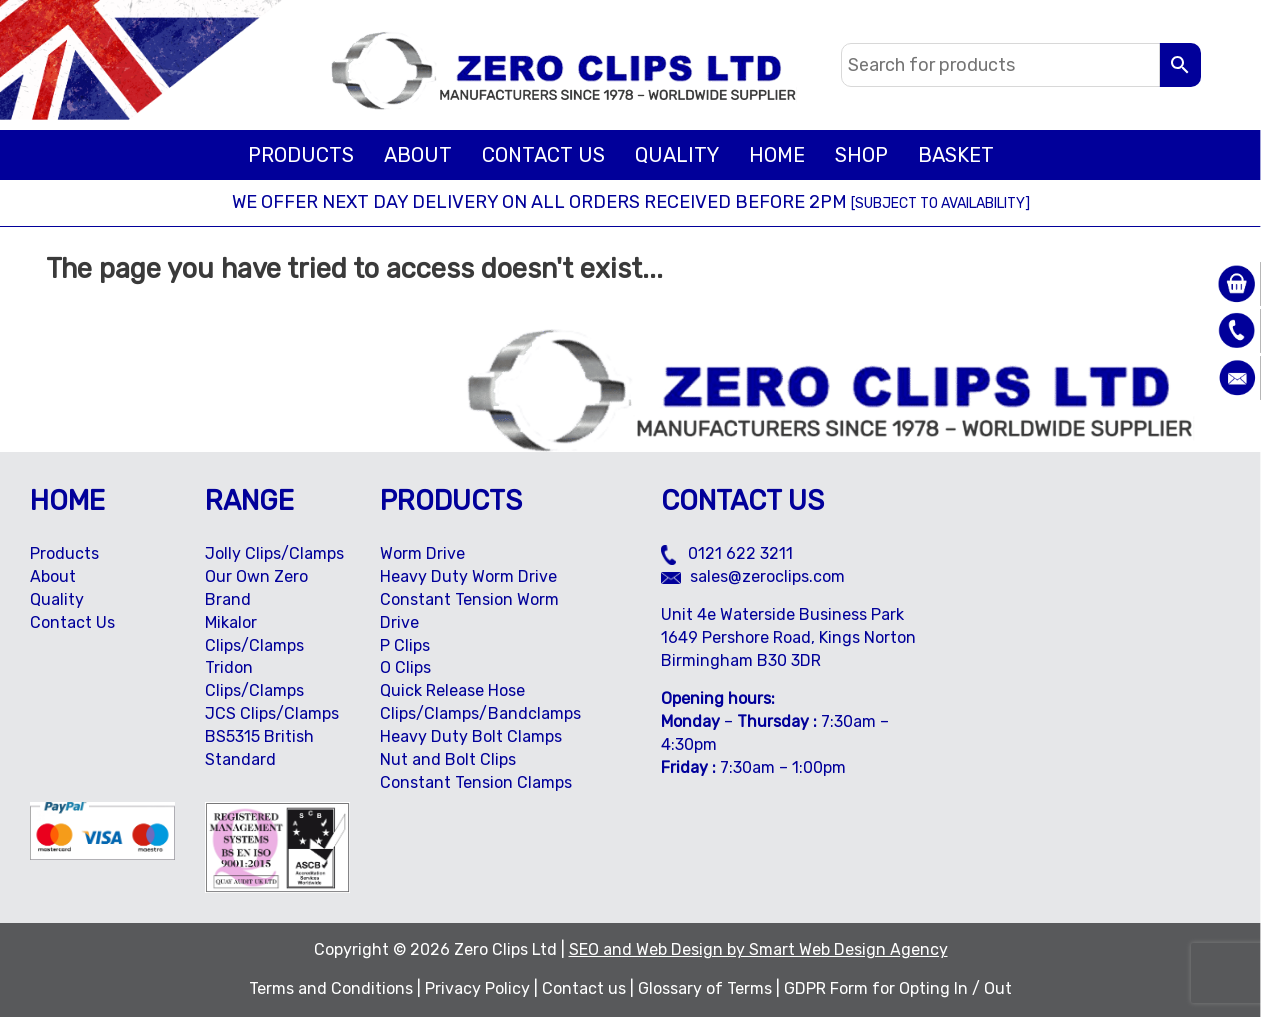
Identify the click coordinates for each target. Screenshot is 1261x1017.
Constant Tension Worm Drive (469, 611)
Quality (677, 155)
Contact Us (543, 155)
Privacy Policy (477, 988)
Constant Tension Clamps (476, 782)
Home (777, 155)
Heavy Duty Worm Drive (468, 576)
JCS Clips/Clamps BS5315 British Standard (272, 736)
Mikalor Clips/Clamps (254, 634)
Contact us (584, 988)
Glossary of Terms (705, 988)
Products (301, 155)
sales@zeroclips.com (753, 576)
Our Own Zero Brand (256, 588)
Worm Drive (422, 553)
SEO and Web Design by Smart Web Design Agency (758, 949)
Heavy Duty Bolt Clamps (471, 736)
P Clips (405, 645)
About (418, 155)
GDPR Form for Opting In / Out (898, 988)
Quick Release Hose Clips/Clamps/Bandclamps (480, 702)
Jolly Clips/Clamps (274, 553)
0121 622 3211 (727, 553)
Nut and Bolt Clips (448, 759)
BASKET (956, 155)
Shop (861, 155)
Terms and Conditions (331, 988)
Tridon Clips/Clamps (254, 679)
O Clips (405, 667)
